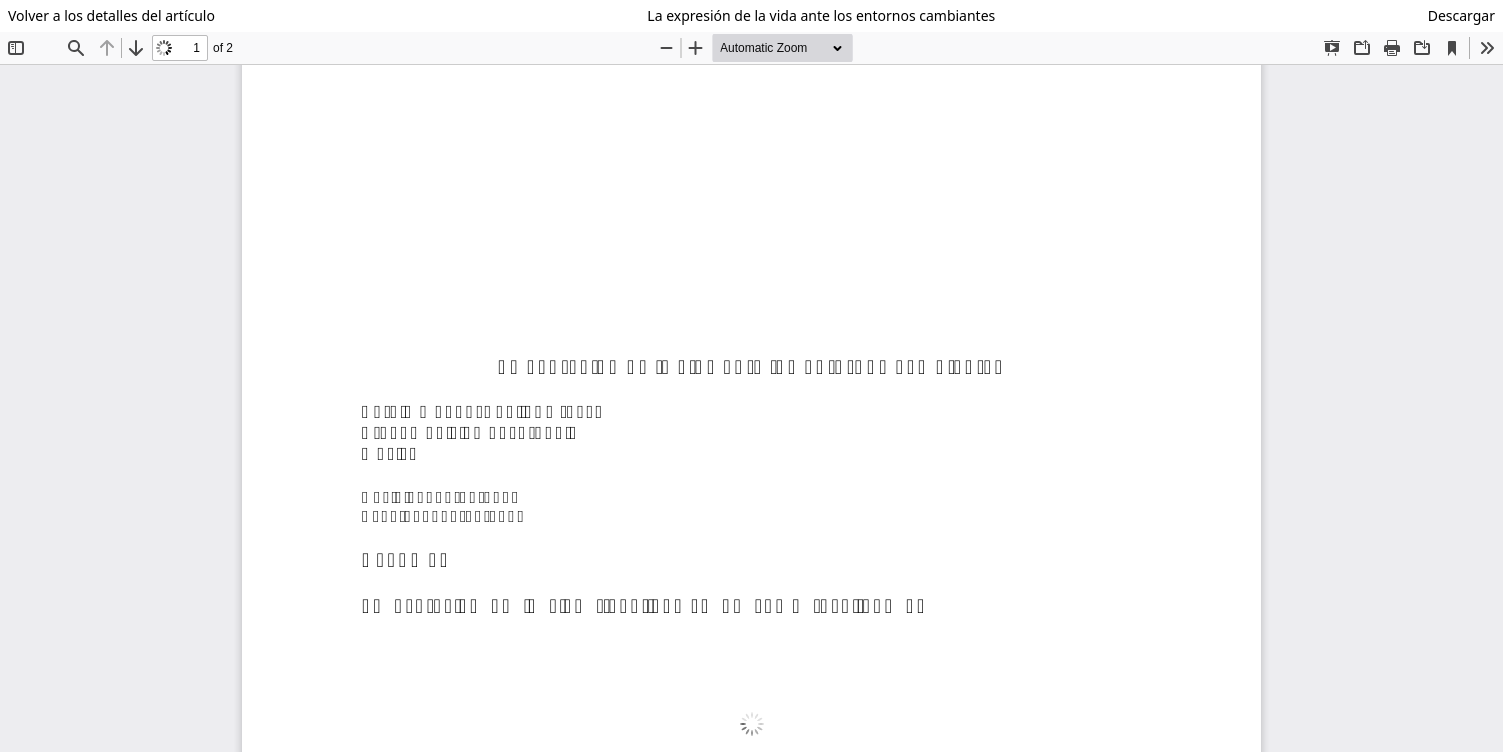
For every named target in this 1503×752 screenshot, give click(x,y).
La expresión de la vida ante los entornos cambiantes (821, 15)
